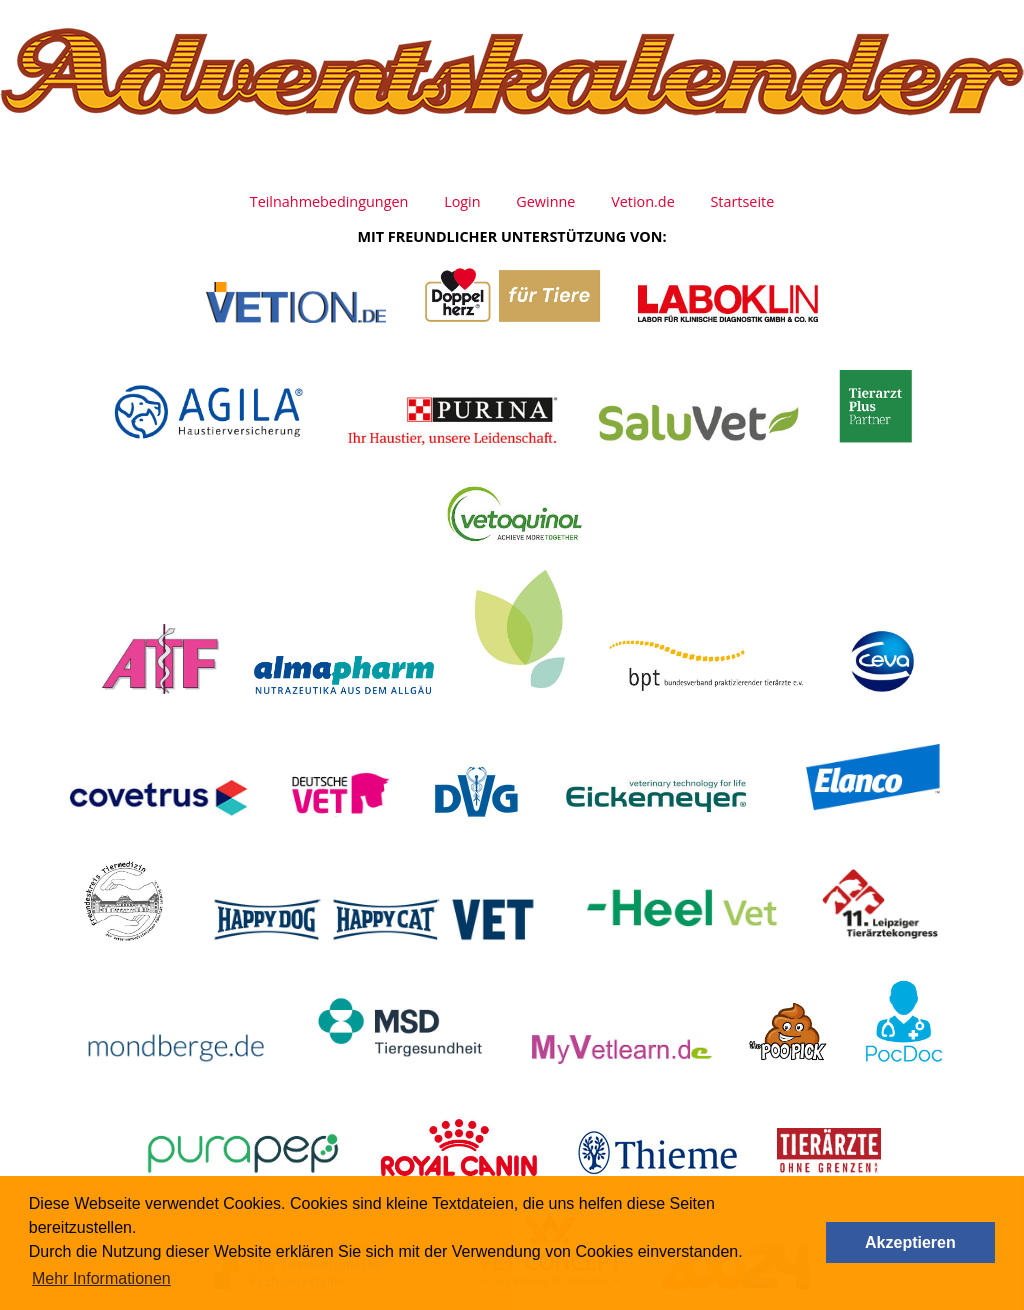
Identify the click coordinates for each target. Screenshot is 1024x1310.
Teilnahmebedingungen (329, 201)
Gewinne (545, 201)
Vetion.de (643, 201)
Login (462, 201)
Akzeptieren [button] (910, 1242)
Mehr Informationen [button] (101, 1278)
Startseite (742, 201)
